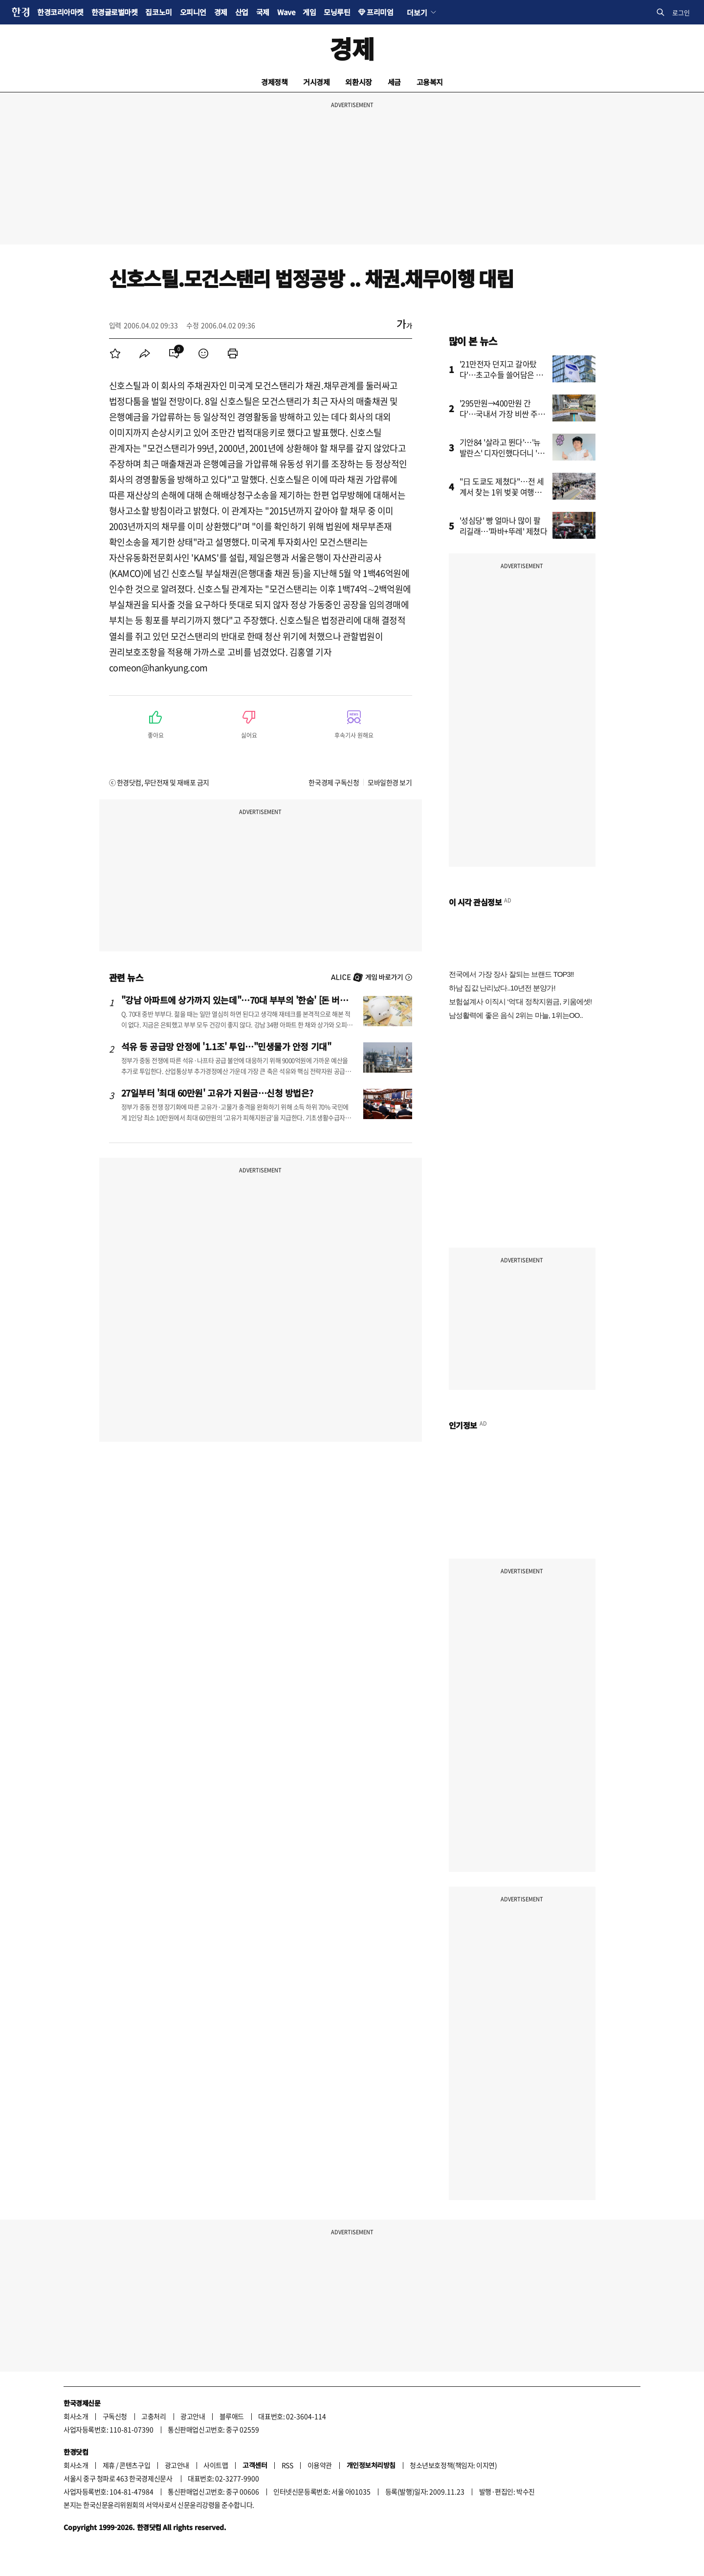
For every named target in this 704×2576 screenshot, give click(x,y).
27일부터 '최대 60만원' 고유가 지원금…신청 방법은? (217, 1092)
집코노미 (158, 12)
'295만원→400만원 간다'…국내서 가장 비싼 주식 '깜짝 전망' (502, 413)
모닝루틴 (337, 12)
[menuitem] (115, 353)
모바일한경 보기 (390, 782)
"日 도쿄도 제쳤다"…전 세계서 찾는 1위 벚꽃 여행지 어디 (502, 491)
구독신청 (115, 2416)
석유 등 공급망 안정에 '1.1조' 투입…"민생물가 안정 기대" (226, 1046)
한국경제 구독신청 (333, 782)
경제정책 (274, 82)
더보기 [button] (417, 12)
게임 (309, 12)
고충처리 (153, 2416)
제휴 (109, 2465)
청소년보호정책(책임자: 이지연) (453, 2465)
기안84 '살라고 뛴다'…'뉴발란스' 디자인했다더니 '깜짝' (502, 452)
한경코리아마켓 (60, 12)
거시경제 (316, 82)
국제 (262, 12)
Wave (286, 12)
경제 (220, 12)
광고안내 (192, 2416)
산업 (241, 12)
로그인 (681, 12)
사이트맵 (215, 2465)
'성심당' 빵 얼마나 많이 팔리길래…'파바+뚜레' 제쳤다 (504, 525)
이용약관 (320, 2465)
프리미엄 (380, 12)
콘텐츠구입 (134, 2465)
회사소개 (76, 2416)
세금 (394, 82)
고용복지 (430, 82)
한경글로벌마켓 (114, 12)
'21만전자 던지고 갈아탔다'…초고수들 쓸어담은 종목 (501, 374)
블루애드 (232, 2416)
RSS (287, 2465)
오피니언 (193, 12)
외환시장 (358, 82)
